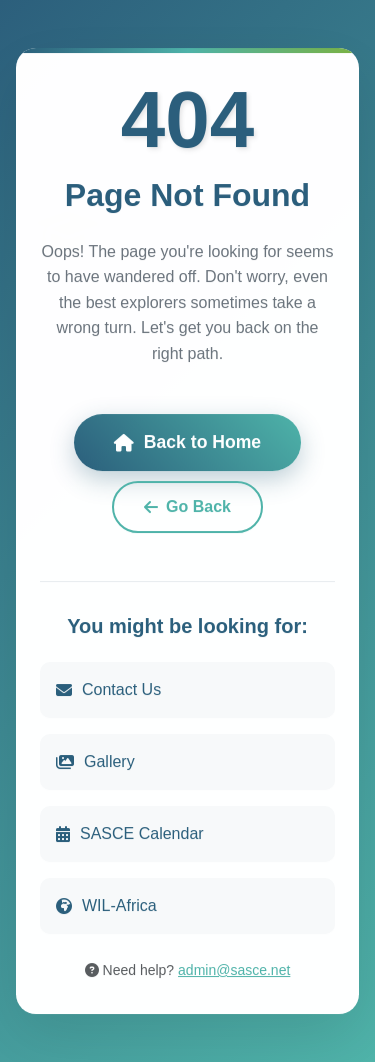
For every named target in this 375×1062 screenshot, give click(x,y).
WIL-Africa (106, 905)
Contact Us (108, 689)
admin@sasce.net (234, 970)
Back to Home (187, 443)
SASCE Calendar (130, 833)
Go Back (187, 506)
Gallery (95, 761)
